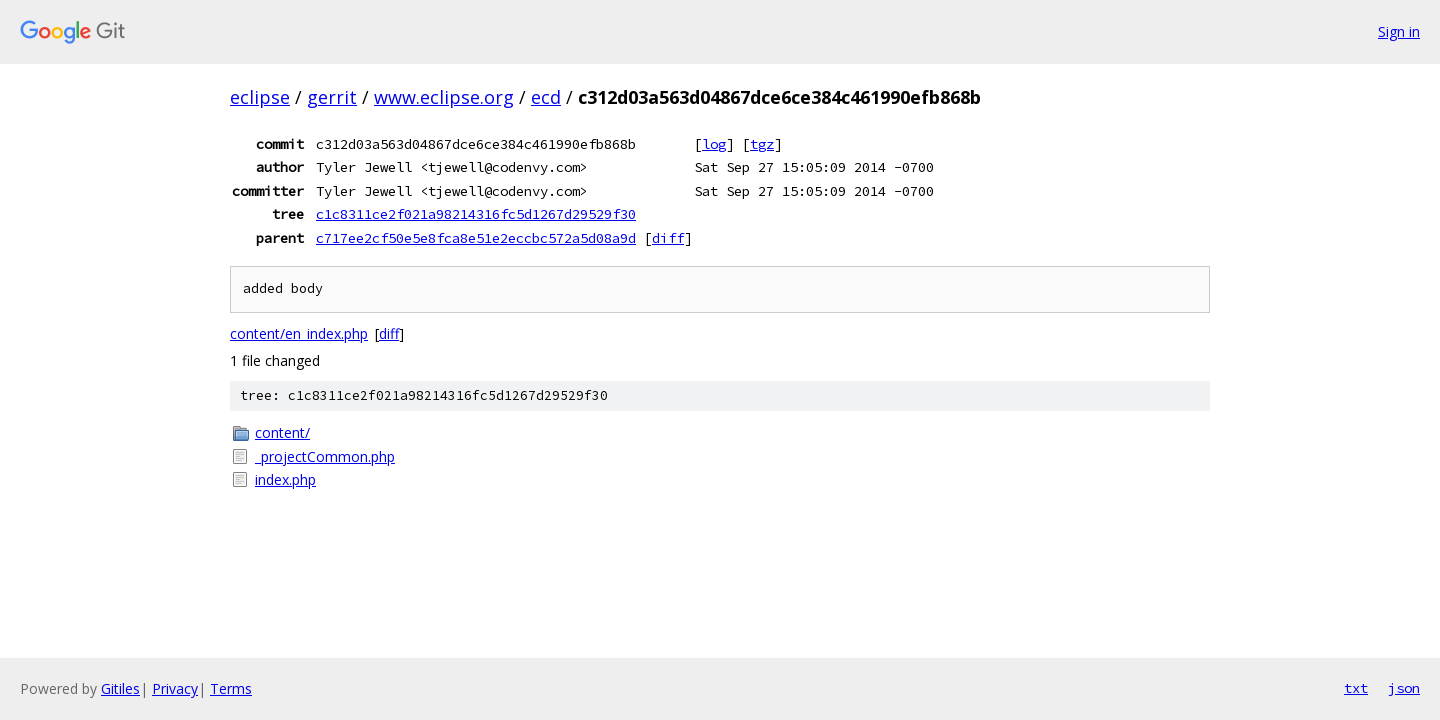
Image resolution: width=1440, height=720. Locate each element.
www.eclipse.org (444, 97)
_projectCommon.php (325, 456)
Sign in (1399, 31)
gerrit (332, 97)
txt (1356, 688)
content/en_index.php (299, 333)
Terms (231, 688)
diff (668, 238)
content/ (282, 432)
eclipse (260, 97)
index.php (285, 479)
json (1404, 688)
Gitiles (120, 688)
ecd (546, 97)
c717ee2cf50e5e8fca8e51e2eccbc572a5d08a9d (476, 238)
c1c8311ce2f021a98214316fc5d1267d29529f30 (476, 214)
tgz (762, 144)
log (714, 144)
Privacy (175, 688)
